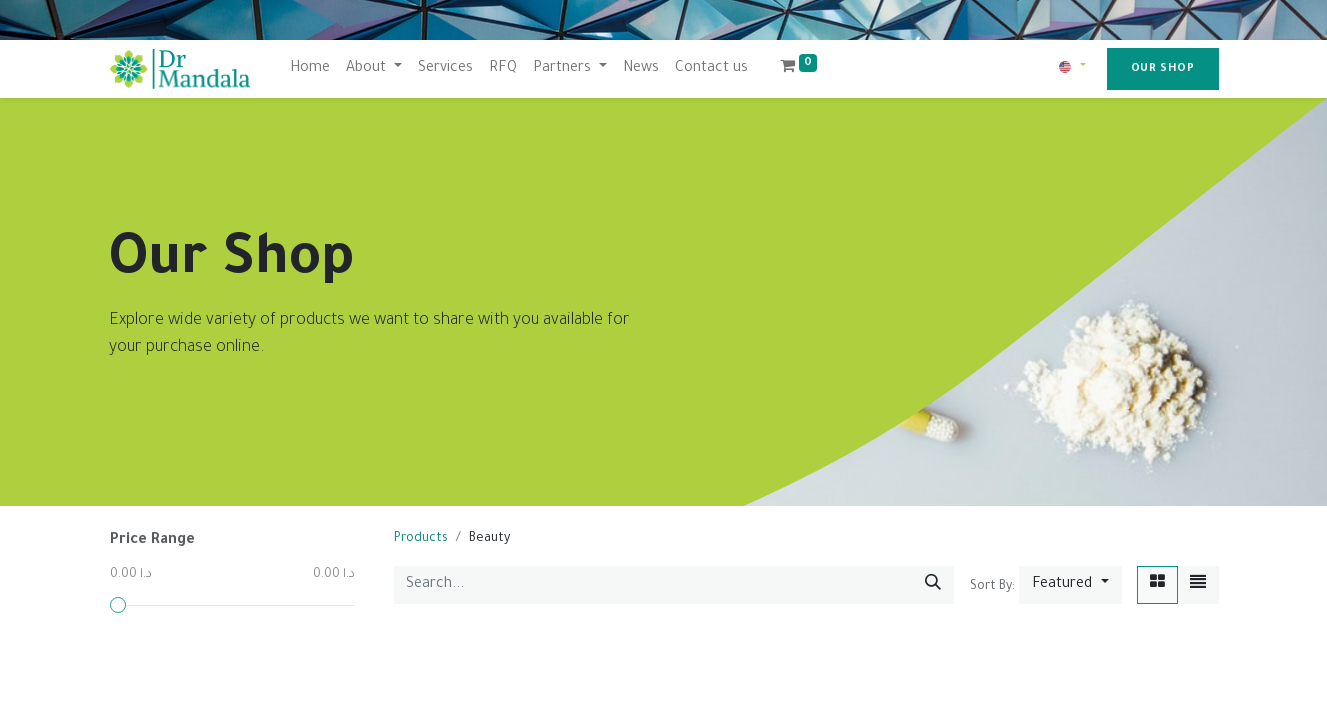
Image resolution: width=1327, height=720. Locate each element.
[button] (1070, 585)
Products (421, 539)
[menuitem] (310, 69)
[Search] (933, 585)
